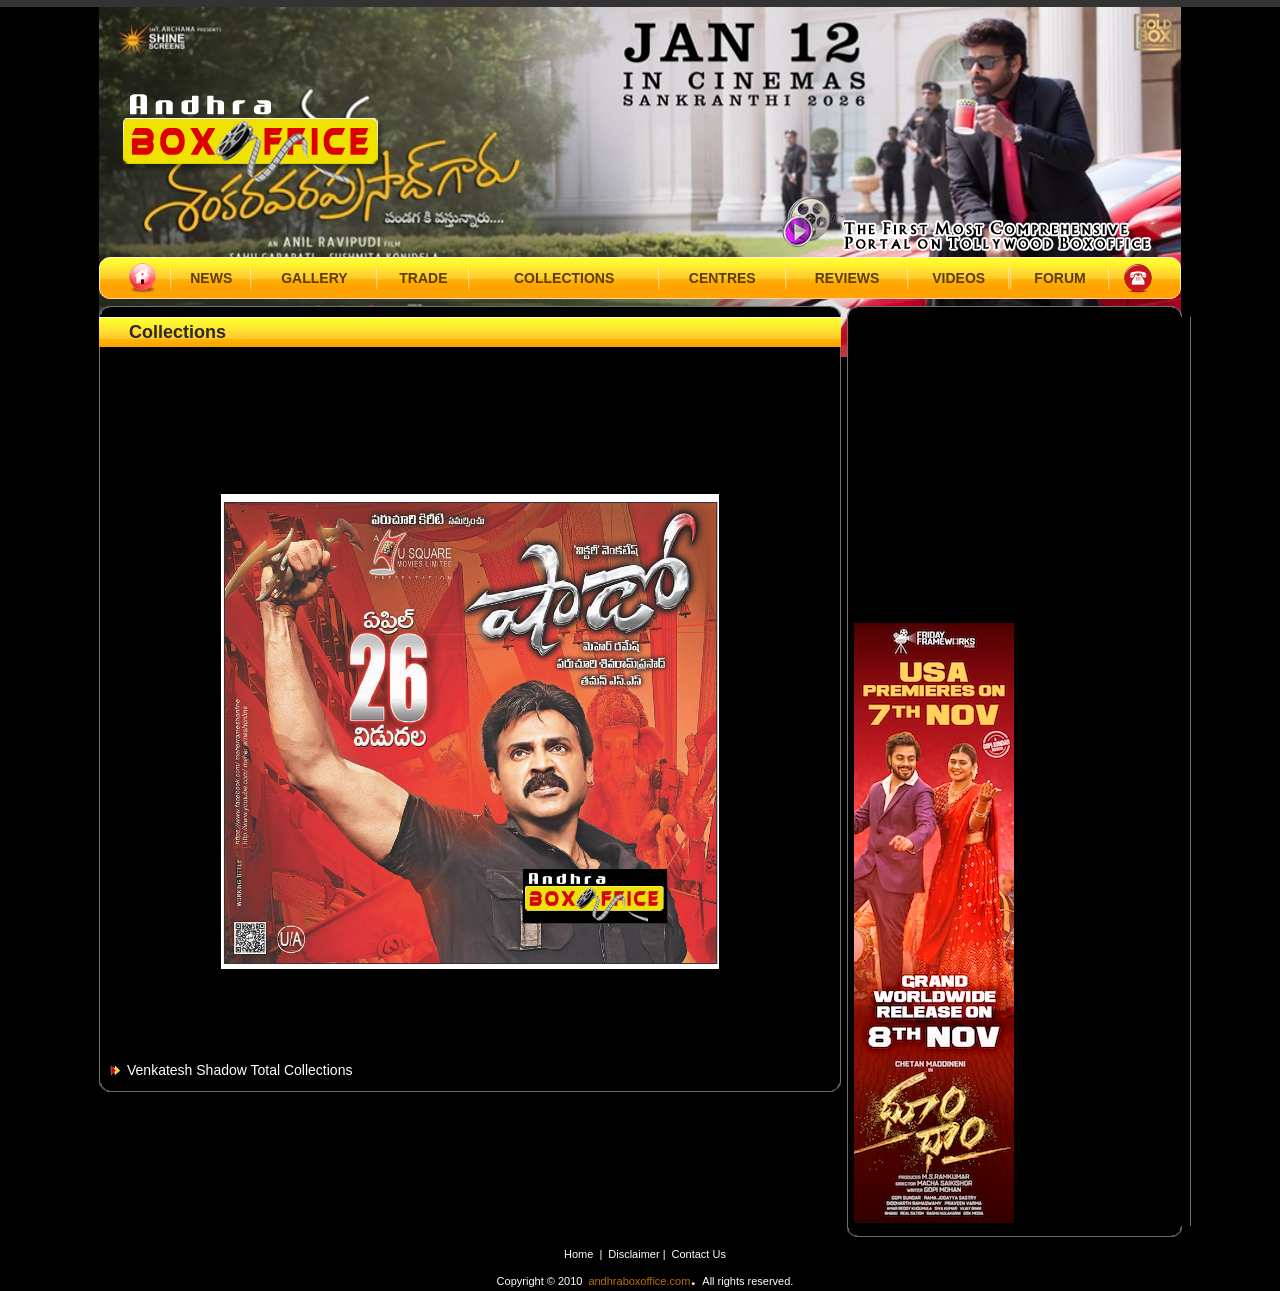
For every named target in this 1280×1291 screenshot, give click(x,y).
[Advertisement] (470, 397)
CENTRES (722, 278)
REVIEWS (847, 278)
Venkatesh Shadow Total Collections (239, 1070)
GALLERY (314, 278)
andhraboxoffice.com (639, 1281)
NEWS (211, 278)
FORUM (1059, 278)
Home (578, 1254)
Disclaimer (635, 1254)
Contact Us (699, 1254)
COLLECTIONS (564, 278)
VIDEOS (958, 278)
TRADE (423, 278)
